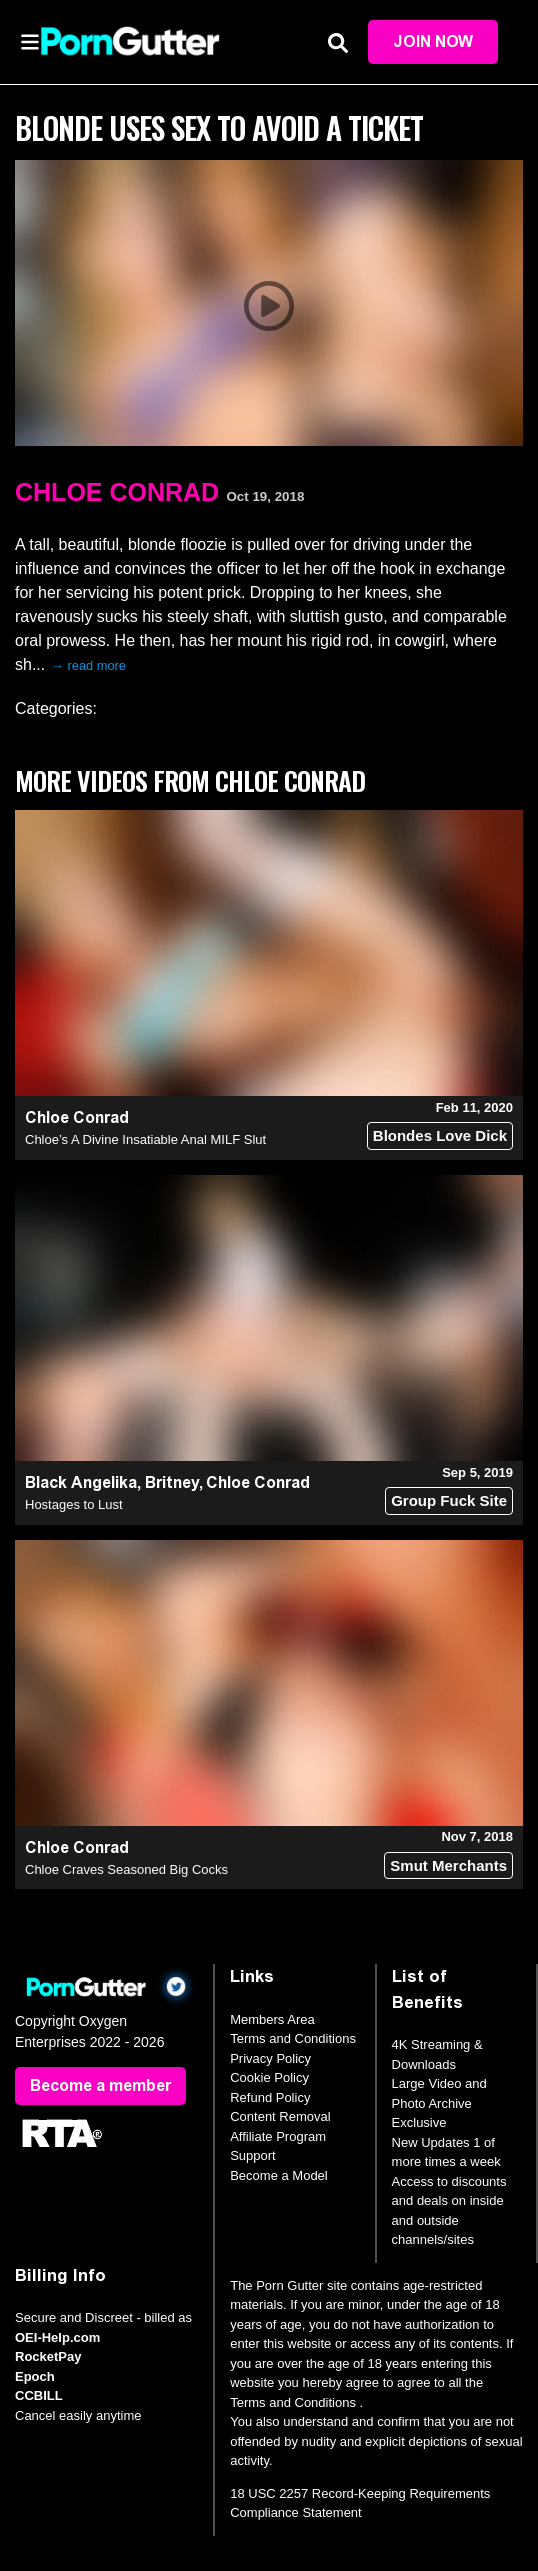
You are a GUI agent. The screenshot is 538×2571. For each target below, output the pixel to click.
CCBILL (39, 2395)
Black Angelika (81, 1482)
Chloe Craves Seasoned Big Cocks (126, 1869)
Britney (172, 1482)
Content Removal (280, 2116)
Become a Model (279, 2175)
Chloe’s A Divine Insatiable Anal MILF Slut (145, 1139)
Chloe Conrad (117, 492)
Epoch (35, 2376)
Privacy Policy (270, 2058)
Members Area (272, 2019)
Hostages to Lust (74, 1504)
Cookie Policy (269, 2077)
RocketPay (48, 2356)
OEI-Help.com (57, 2337)
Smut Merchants (448, 1865)
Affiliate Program (278, 2136)
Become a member (100, 2085)
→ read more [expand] (88, 665)
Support (253, 2155)
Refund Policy (270, 2097)
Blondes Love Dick (440, 1135)
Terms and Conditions (293, 2038)
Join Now (433, 41)
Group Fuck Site (449, 1500)
